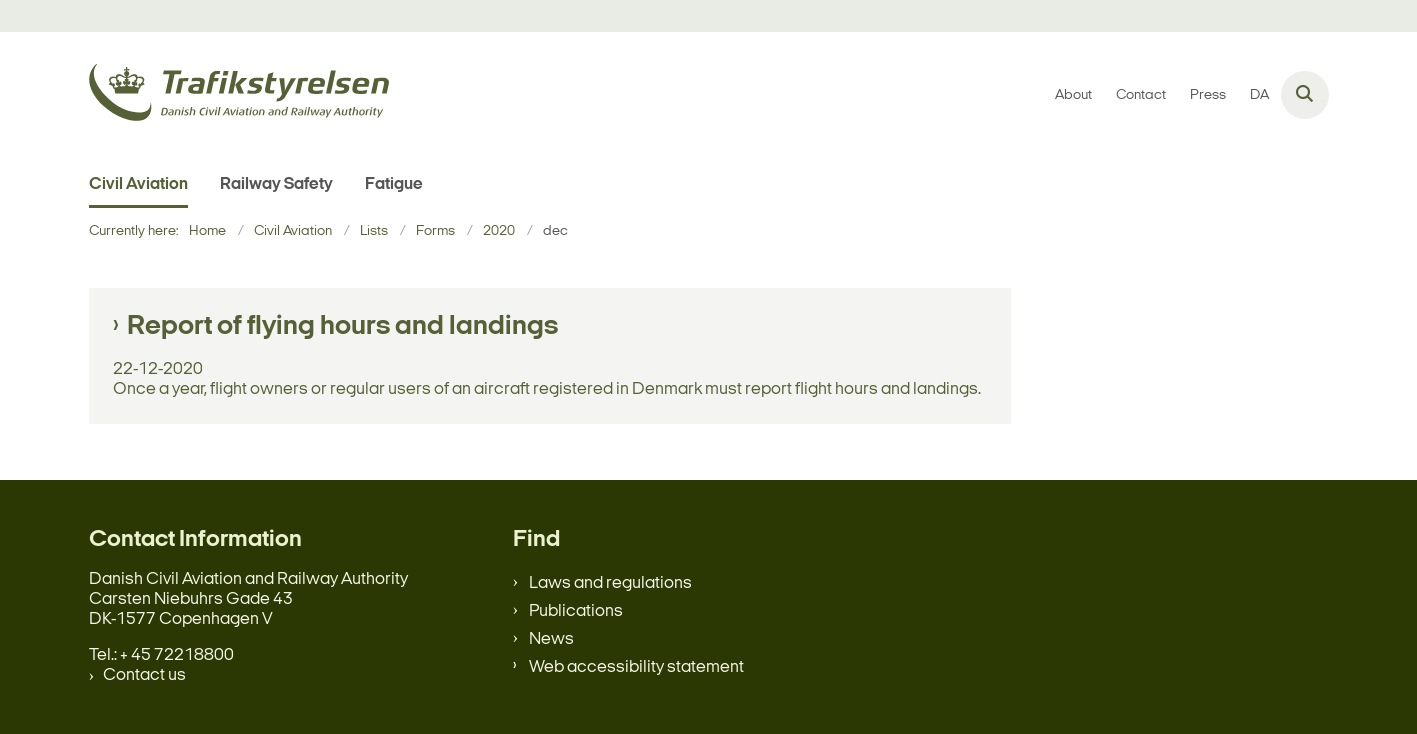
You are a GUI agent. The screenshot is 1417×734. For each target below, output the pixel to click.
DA (1259, 96)
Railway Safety (276, 184)
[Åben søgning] (1305, 95)
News (551, 639)
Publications (576, 611)
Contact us (144, 675)
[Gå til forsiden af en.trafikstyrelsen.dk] (239, 95)
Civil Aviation (138, 184)
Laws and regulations (610, 583)
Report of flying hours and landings (342, 327)
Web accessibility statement (636, 667)
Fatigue (394, 184)
